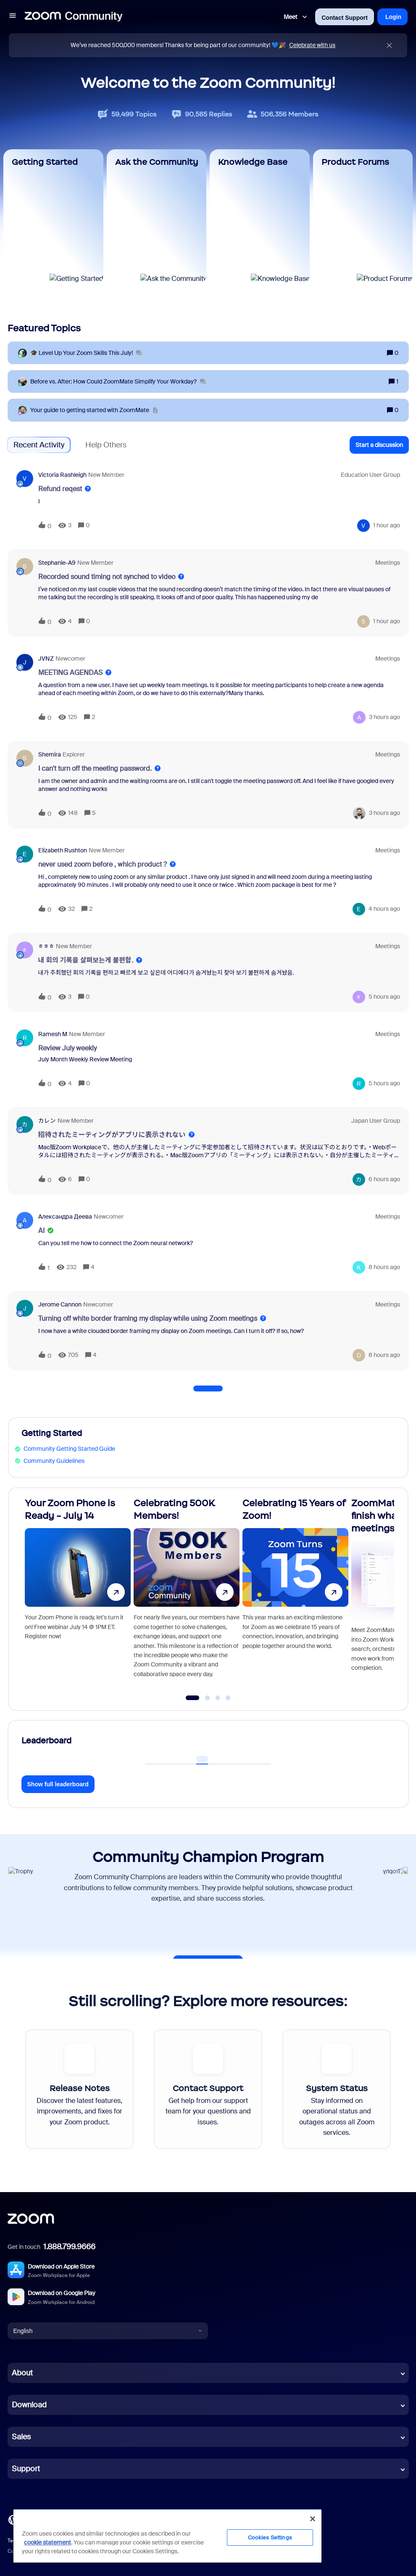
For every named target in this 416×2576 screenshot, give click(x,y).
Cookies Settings (270, 2537)
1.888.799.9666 (69, 2247)
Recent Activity (38, 445)
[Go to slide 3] (217, 1698)
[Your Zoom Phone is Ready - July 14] (78, 1595)
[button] (13, 17)
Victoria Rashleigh (62, 475)
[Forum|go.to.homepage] (73, 17)
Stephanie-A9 (57, 563)
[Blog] (13, 2519)
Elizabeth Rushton (62, 850)
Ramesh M (52, 1034)
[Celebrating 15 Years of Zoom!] (295, 1595)
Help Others (105, 445)
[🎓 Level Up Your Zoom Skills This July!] (86, 353)
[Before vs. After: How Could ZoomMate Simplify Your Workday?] (117, 382)
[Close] (312, 2518)
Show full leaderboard (58, 1784)
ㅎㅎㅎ (46, 946)
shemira (49, 754)
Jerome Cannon (60, 1304)
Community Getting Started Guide (69, 1448)
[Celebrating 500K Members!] (187, 1595)
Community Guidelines (54, 1461)
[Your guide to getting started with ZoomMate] (94, 410)
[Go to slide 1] (192, 1698)
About (22, 2373)
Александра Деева (65, 1216)
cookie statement (47, 2542)
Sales (21, 2437)
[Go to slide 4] (228, 1698)
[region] (167, 2536)
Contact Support (344, 17)
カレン (47, 1121)
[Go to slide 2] (207, 1698)
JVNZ (46, 658)
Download (29, 2405)
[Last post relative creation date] (386, 525)
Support (26, 2469)
